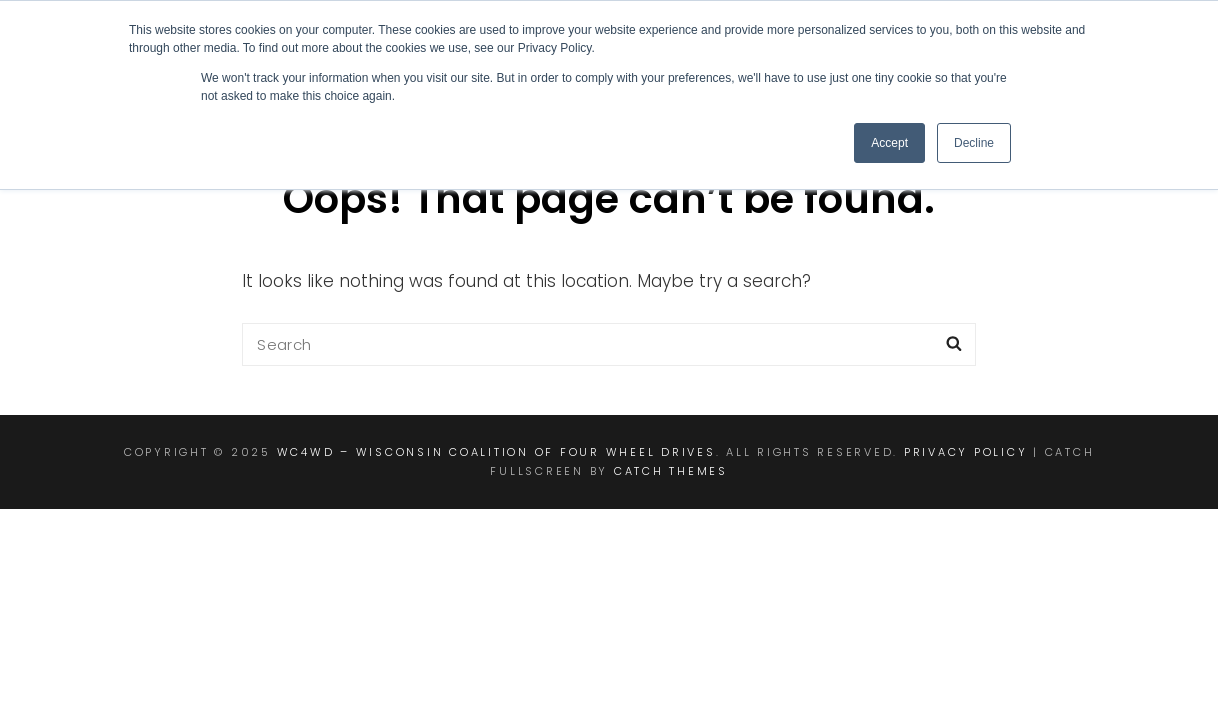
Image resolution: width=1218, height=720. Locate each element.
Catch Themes (671, 471)
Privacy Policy (966, 452)
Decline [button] (974, 143)
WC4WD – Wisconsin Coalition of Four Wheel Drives (496, 452)
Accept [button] (889, 143)
